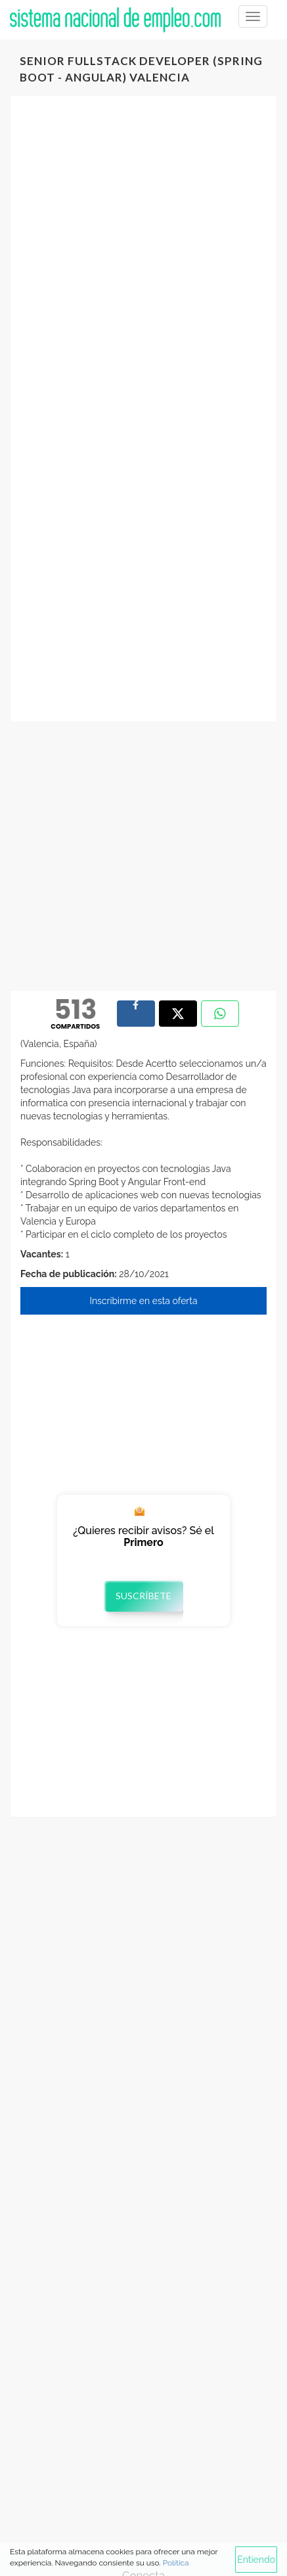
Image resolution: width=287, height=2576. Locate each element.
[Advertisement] (143, 260)
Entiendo (256, 2559)
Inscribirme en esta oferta (143, 1301)
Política (176, 2562)
